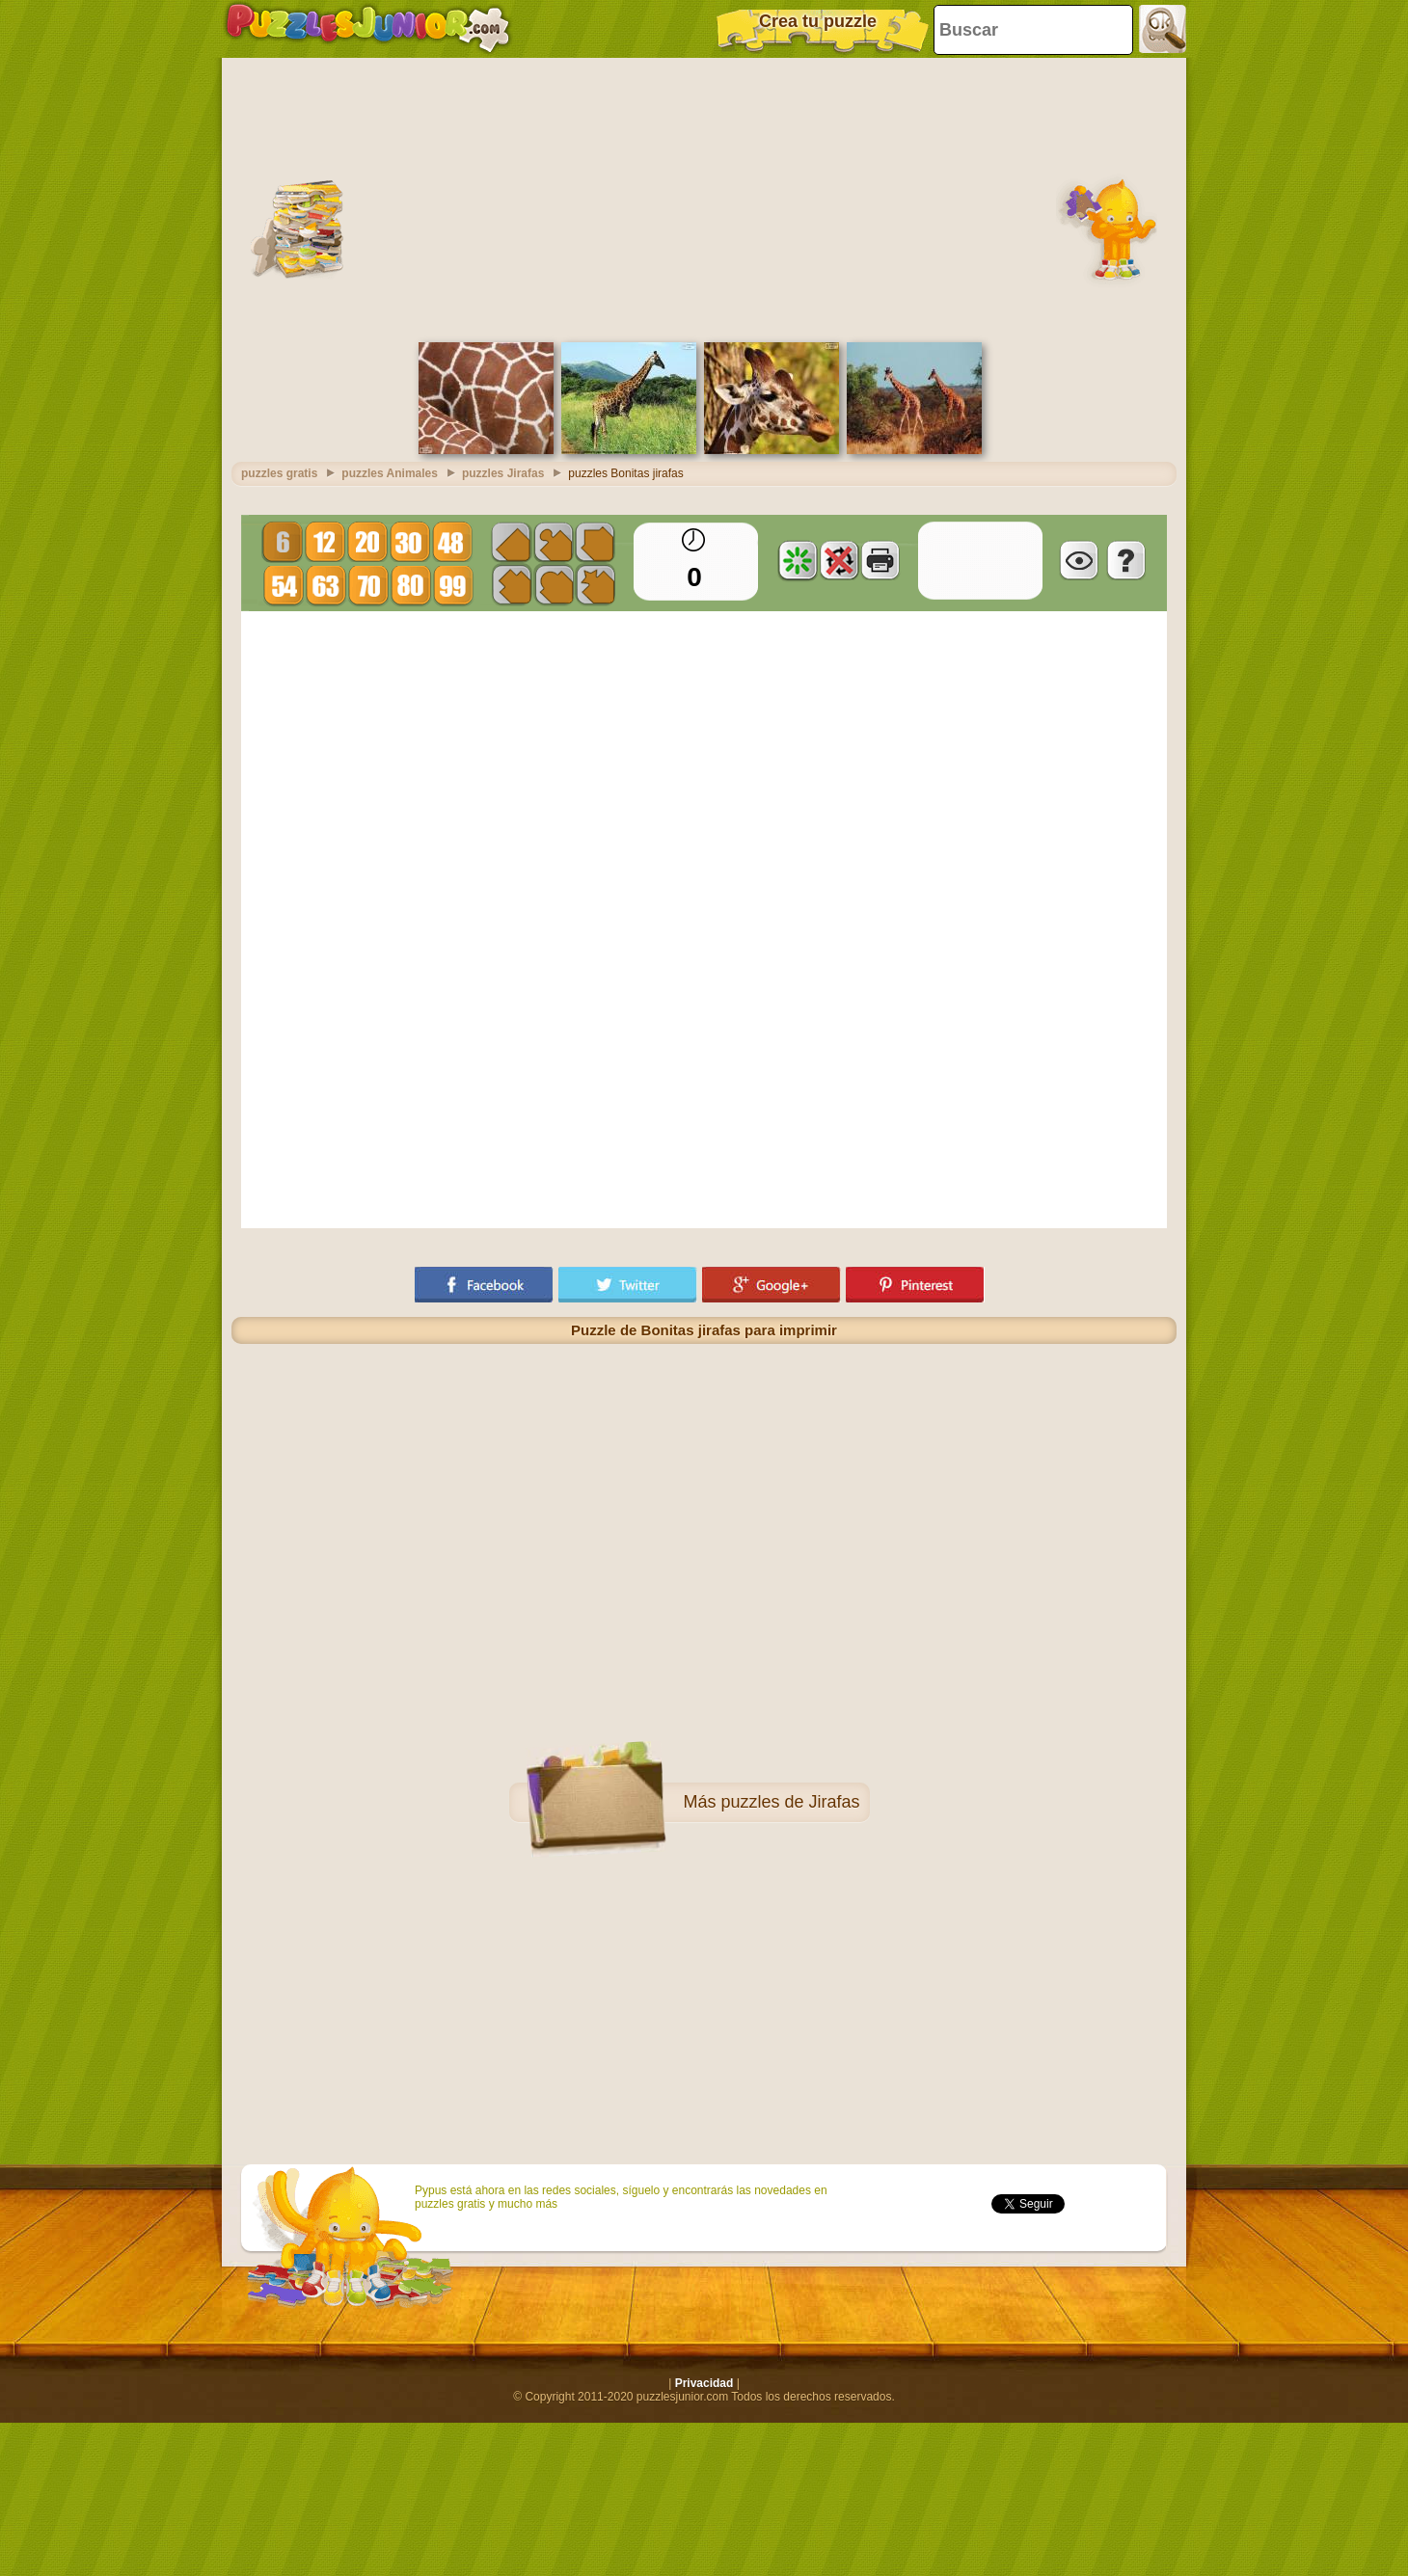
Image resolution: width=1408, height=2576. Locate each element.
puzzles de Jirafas (789, 1801)
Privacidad (704, 2383)
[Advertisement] (704, 198)
